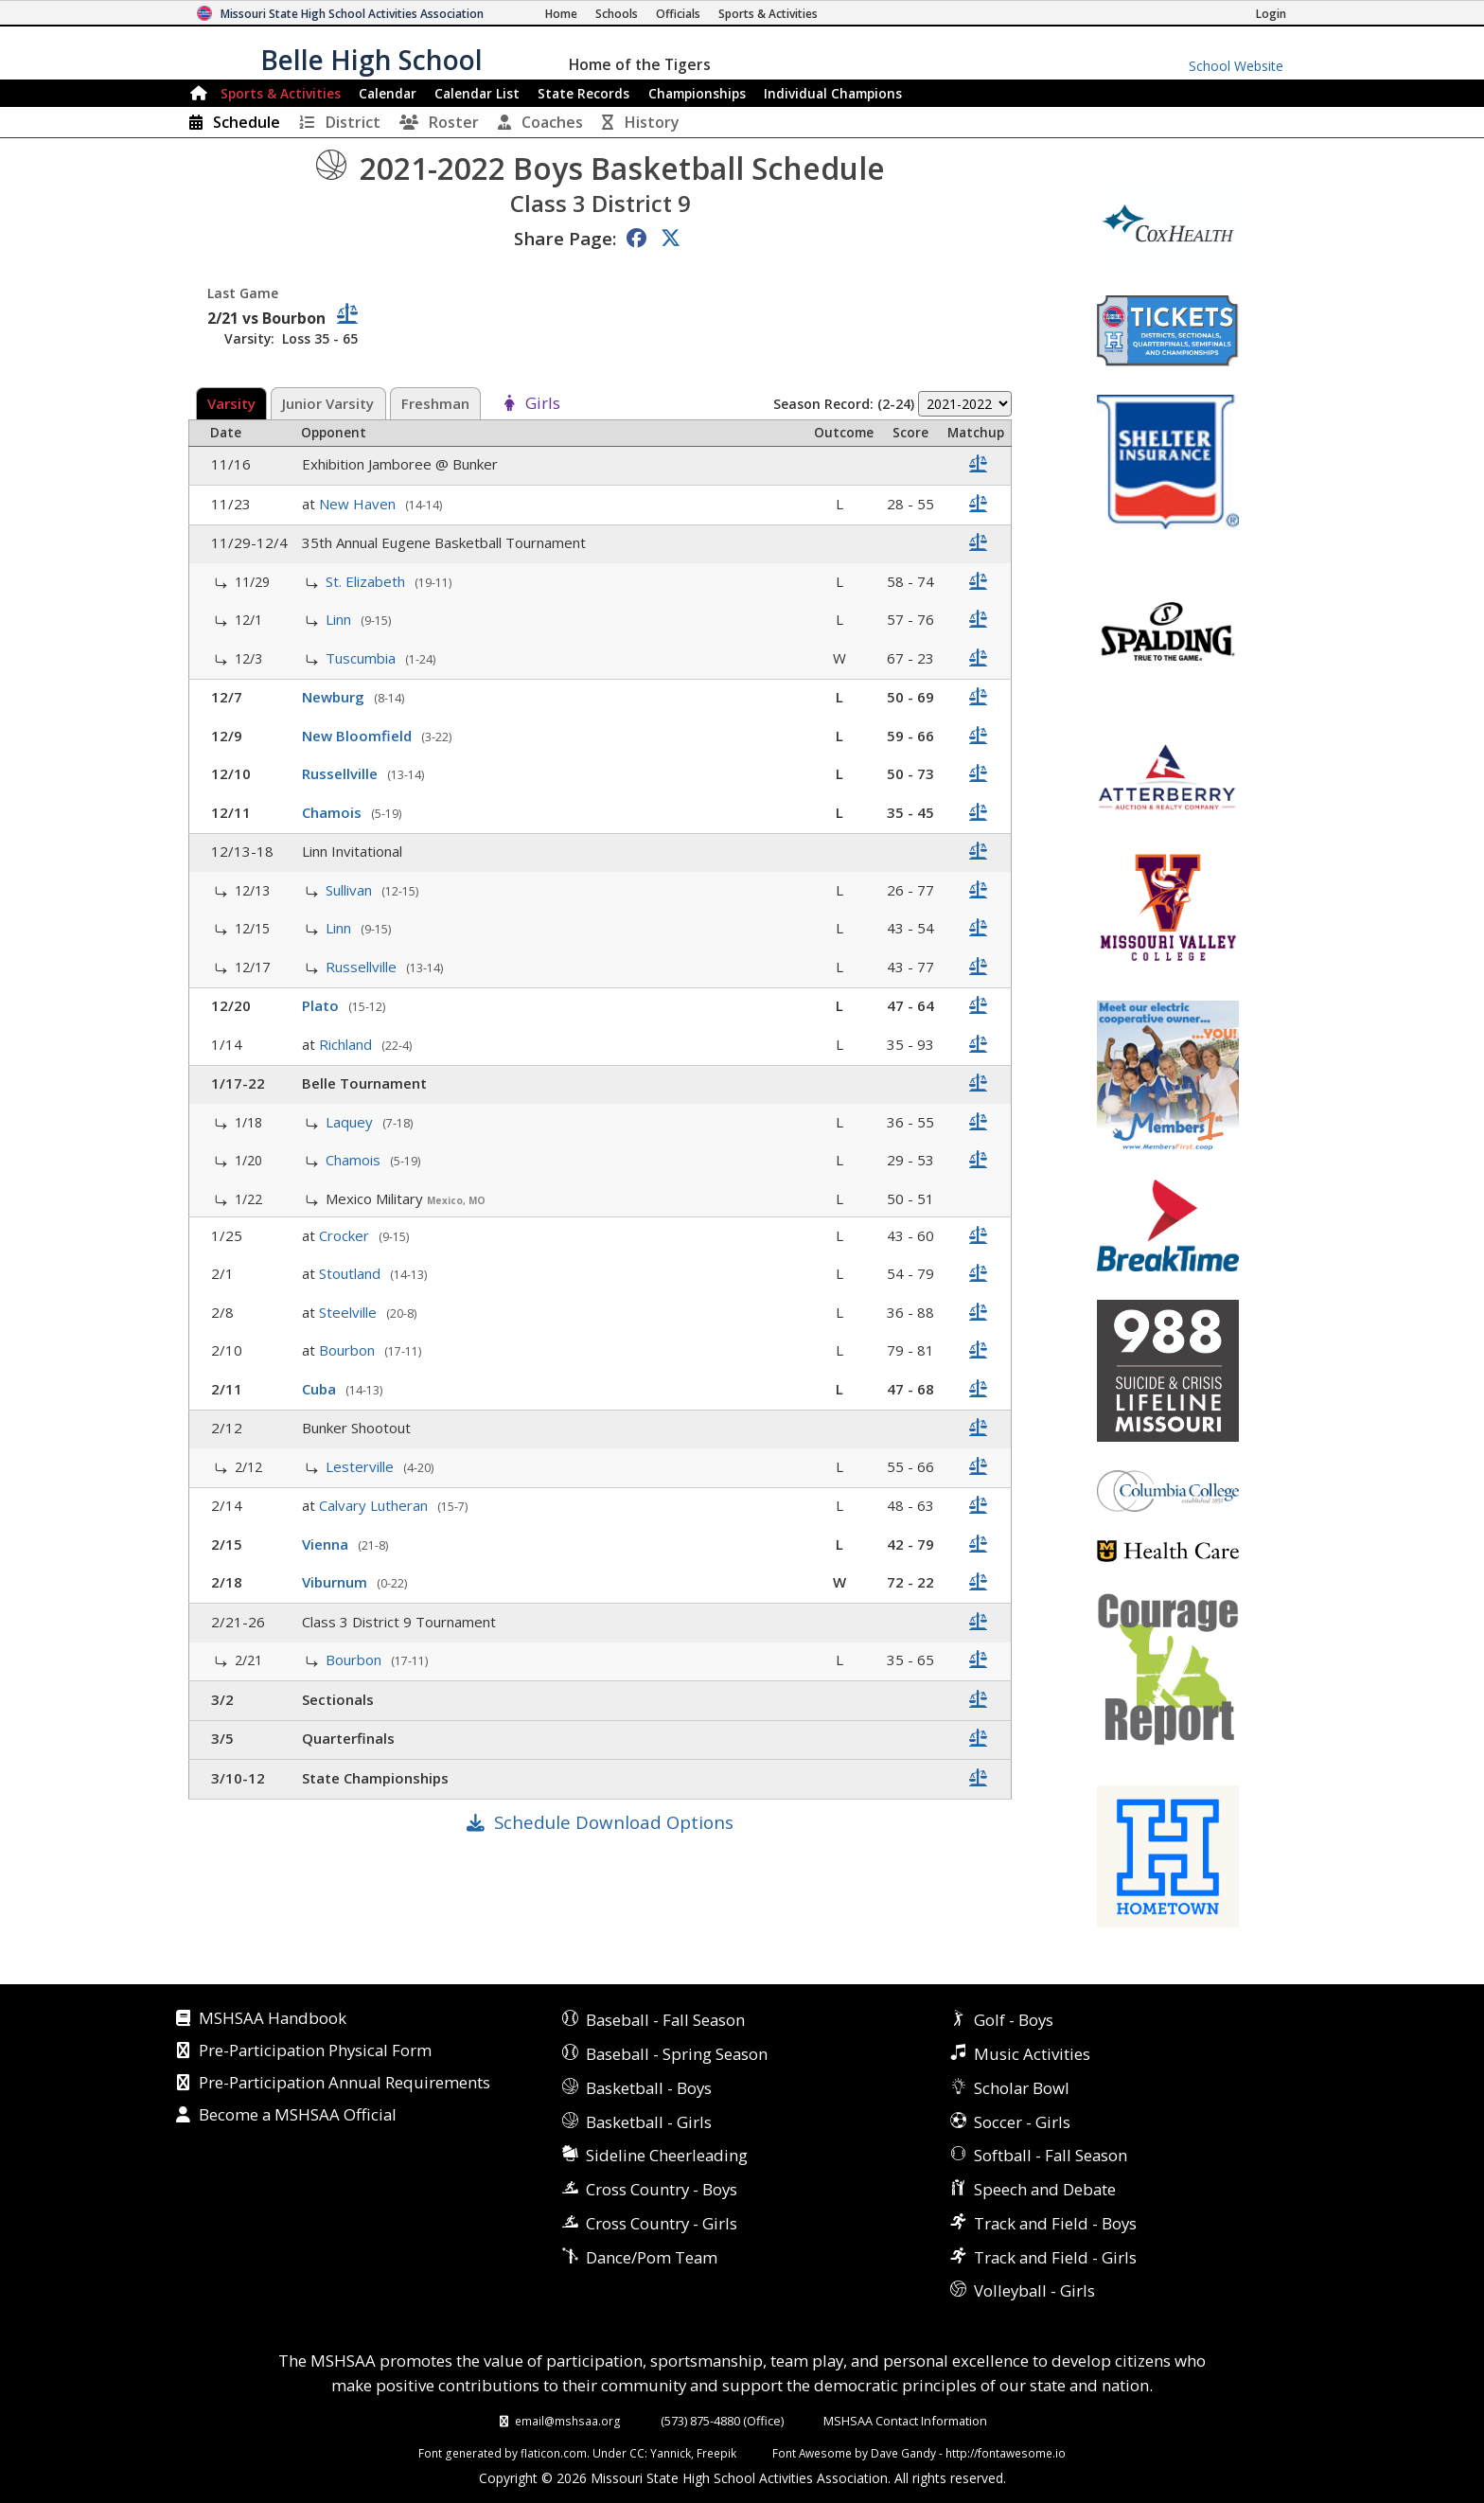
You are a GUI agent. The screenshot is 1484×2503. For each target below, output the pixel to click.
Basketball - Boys (649, 2088)
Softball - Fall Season (1050, 2155)
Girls (542, 404)
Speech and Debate (1045, 2189)
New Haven (359, 503)
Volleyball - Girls (1034, 2290)
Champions (833, 93)
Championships (697, 93)
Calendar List (477, 93)
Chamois (333, 812)
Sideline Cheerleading (667, 2155)
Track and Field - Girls (1055, 2257)
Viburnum (336, 1581)
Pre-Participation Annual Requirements (344, 2083)
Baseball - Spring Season (677, 2054)
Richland (347, 1044)
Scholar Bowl (1021, 2088)
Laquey (351, 1121)
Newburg (335, 696)
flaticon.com (554, 2452)
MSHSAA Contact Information (905, 2420)
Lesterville (362, 1466)
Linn (340, 619)
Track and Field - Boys (1055, 2223)
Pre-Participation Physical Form (315, 2051)
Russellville (341, 773)
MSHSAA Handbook (272, 2019)
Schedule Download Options (613, 1822)
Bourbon (349, 1349)
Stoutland (351, 1273)
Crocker (346, 1235)
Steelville (349, 1312)
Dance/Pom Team (651, 2257)
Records (583, 93)
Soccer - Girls (1022, 2122)
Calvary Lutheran (375, 1505)
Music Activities (1032, 2054)
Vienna (327, 1544)
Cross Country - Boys (661, 2189)
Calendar (387, 93)
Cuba (321, 1388)
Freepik (716, 2452)
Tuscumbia (362, 657)
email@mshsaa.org (568, 2420)
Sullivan (351, 889)
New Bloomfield (358, 735)
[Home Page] (561, 14)
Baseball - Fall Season (665, 2020)
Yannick (670, 2452)
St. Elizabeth (367, 581)
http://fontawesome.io (1005, 2452)
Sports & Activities (281, 93)
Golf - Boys (1013, 2020)
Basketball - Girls (649, 2122)
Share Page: (565, 238)
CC (637, 2452)
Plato (322, 1005)
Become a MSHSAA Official (298, 2115)
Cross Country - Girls (661, 2223)
